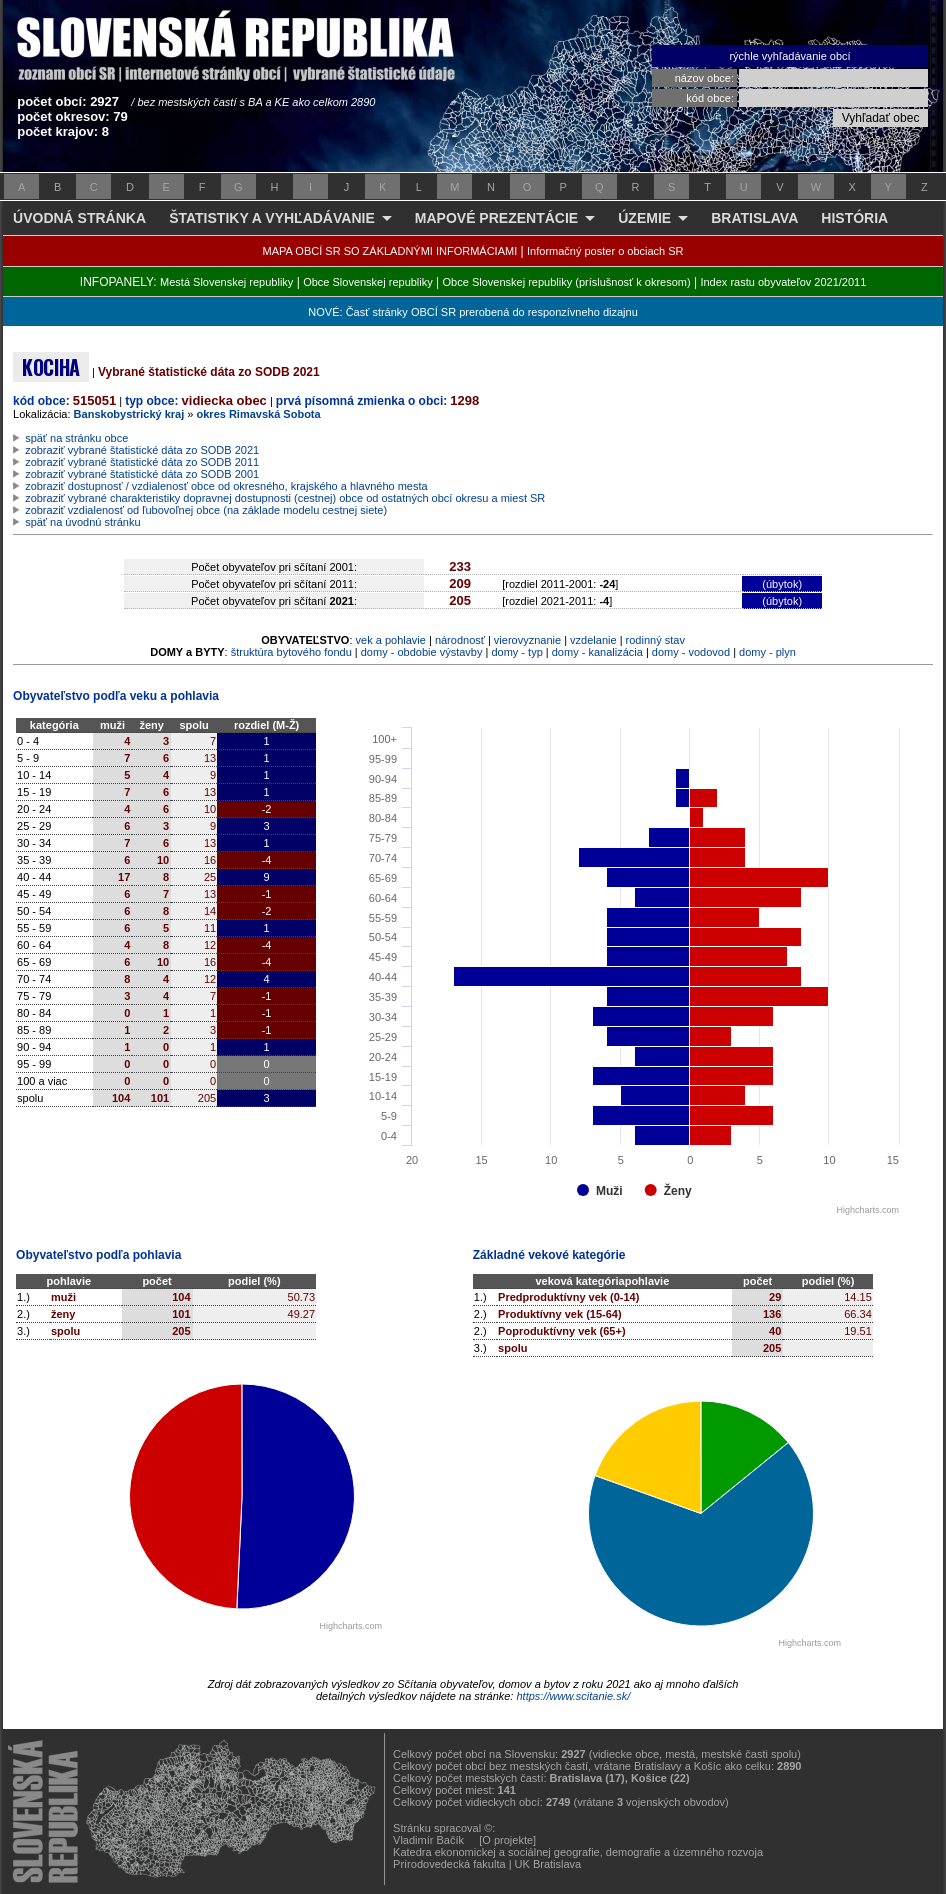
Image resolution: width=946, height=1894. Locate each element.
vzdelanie (593, 640)
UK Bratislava (548, 1864)
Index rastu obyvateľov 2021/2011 (783, 282)
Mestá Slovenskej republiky (226, 282)
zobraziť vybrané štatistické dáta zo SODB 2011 (142, 462)
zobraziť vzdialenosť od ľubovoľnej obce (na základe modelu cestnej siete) (206, 510)
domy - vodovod (691, 652)
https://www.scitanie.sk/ (573, 1696)
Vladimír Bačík (428, 1840)
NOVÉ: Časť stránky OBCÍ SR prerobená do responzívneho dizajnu (472, 312)
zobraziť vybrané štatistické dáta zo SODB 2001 (142, 474)
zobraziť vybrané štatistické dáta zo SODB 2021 (142, 450)
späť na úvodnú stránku (82, 522)
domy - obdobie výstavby (422, 652)
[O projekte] (507, 1840)
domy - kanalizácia (597, 652)
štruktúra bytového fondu (291, 652)
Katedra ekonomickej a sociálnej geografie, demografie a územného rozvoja (578, 1852)
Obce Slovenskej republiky (368, 282)
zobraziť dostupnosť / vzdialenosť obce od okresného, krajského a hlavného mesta (226, 486)
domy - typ (516, 652)
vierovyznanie (527, 640)
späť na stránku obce (76, 438)
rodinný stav (655, 640)
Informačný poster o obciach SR (605, 251)
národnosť (460, 640)
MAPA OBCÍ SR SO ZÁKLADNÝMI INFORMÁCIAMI (390, 251)
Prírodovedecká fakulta (449, 1864)
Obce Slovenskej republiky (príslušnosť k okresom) (567, 282)
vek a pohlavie (391, 640)
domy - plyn (767, 652)
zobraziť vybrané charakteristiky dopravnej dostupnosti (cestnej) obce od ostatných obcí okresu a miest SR (285, 498)
